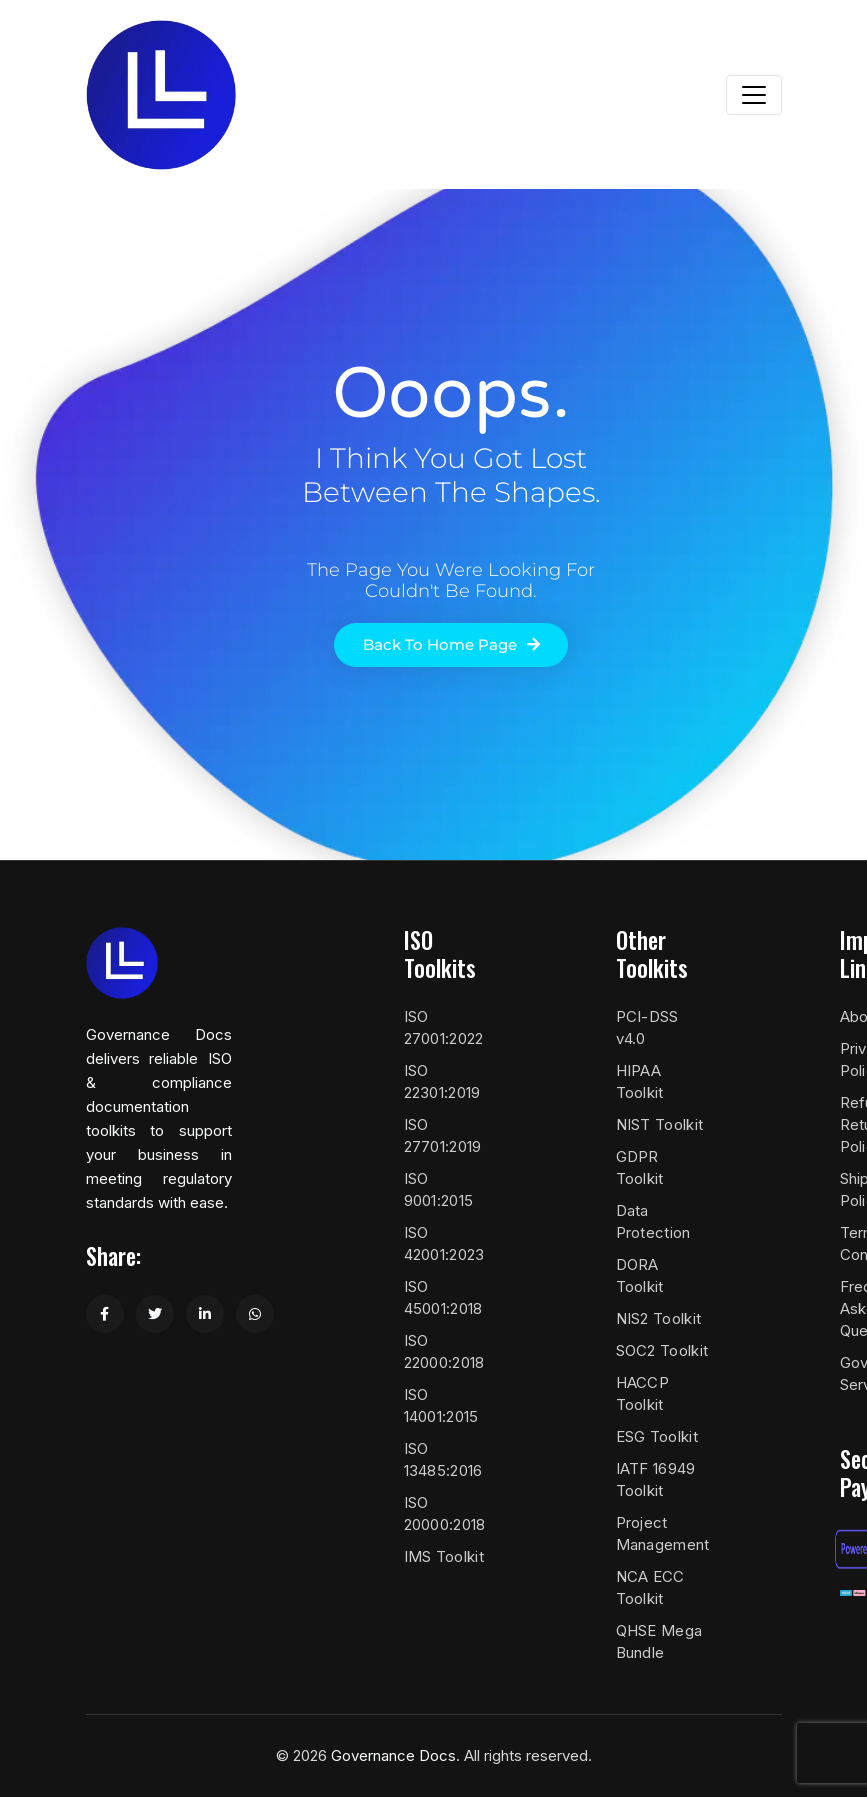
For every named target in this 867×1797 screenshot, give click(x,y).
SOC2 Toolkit (662, 1350)
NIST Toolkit (660, 1124)
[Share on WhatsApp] (255, 1314)
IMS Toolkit (444, 1556)
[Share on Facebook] (105, 1314)
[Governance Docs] (161, 95)
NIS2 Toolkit (659, 1318)
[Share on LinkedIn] (205, 1314)
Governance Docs (393, 1755)
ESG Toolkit (657, 1436)
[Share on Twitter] (155, 1314)
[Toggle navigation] (754, 95)
